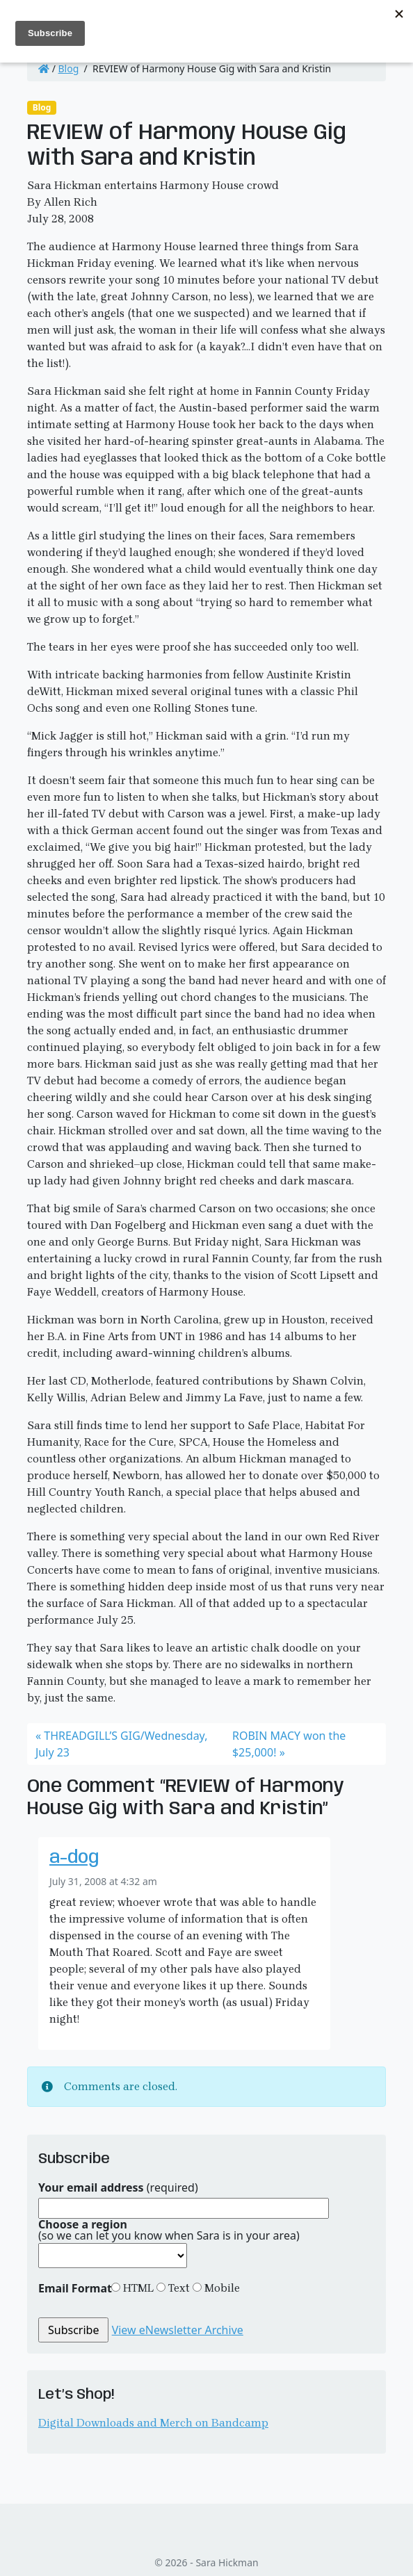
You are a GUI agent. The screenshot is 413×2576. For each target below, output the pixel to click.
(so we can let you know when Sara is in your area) (169, 2230)
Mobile (221, 2287)
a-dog (74, 1858)
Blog (68, 68)
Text (177, 2287)
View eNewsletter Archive (177, 2330)
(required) (118, 2187)
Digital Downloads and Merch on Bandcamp (153, 2422)
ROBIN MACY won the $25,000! (289, 1744)
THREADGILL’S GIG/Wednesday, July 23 (121, 1744)
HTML (137, 2287)
